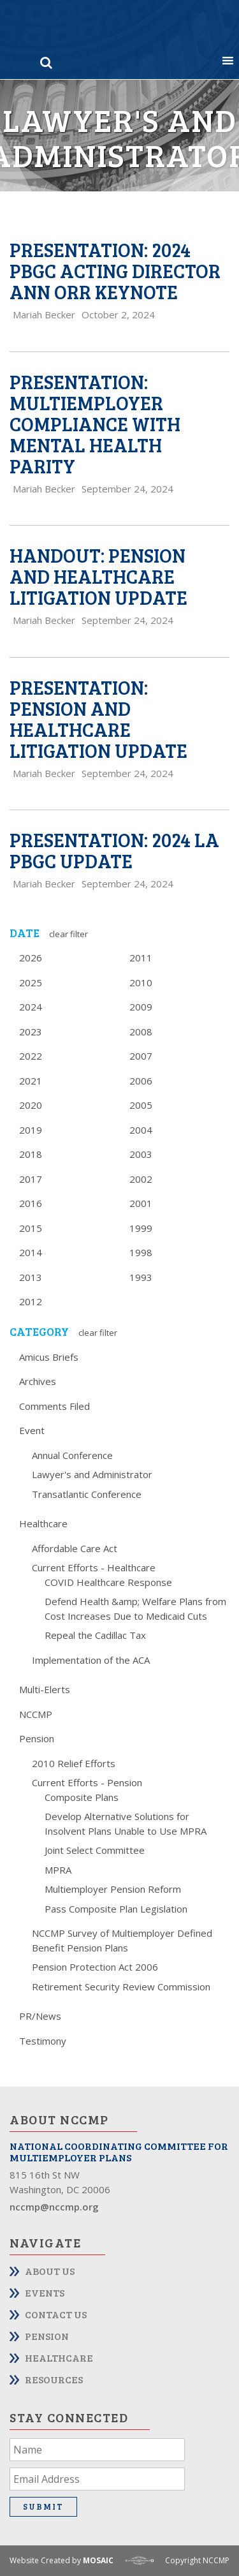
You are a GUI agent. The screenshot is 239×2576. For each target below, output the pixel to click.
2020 (30, 1105)
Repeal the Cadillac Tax (95, 1635)
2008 (140, 1031)
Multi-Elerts (44, 1689)
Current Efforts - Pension (87, 1782)
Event (32, 1430)
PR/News (40, 2016)
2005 (140, 1105)
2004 (140, 1129)
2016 (30, 1203)
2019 (30, 1129)
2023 (30, 1031)
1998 (140, 1252)
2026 (30, 957)
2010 (140, 982)
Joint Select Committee (95, 1850)
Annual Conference (72, 1455)
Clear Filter (68, 934)
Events (44, 2292)
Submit (43, 2506)
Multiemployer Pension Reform (113, 1889)
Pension (36, 1738)
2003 (140, 1154)
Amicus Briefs (48, 1357)
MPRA (58, 1869)
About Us (50, 2270)
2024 (30, 1006)
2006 (140, 1080)
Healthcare (43, 1523)
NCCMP (35, 1714)
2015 (30, 1228)
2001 (140, 1203)
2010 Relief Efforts (73, 1763)
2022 (30, 1055)
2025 (30, 982)
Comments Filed (54, 1406)
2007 (140, 1055)
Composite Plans (82, 1797)
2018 (30, 1154)
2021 (30, 1080)
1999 (140, 1228)
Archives (37, 1381)
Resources (54, 2379)
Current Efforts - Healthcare (94, 1567)
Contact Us (56, 2314)
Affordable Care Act (74, 1548)
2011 (140, 957)
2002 (140, 1179)
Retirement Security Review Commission (121, 1986)
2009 (140, 1006)
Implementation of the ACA (91, 1660)
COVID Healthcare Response (108, 1582)
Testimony (42, 2040)
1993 (140, 1277)
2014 (30, 1252)
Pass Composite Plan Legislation (116, 1908)
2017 (30, 1179)
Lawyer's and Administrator (92, 1474)
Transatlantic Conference (86, 1494)
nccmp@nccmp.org (54, 2206)
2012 (30, 1301)
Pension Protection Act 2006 (95, 1966)
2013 (30, 1277)
